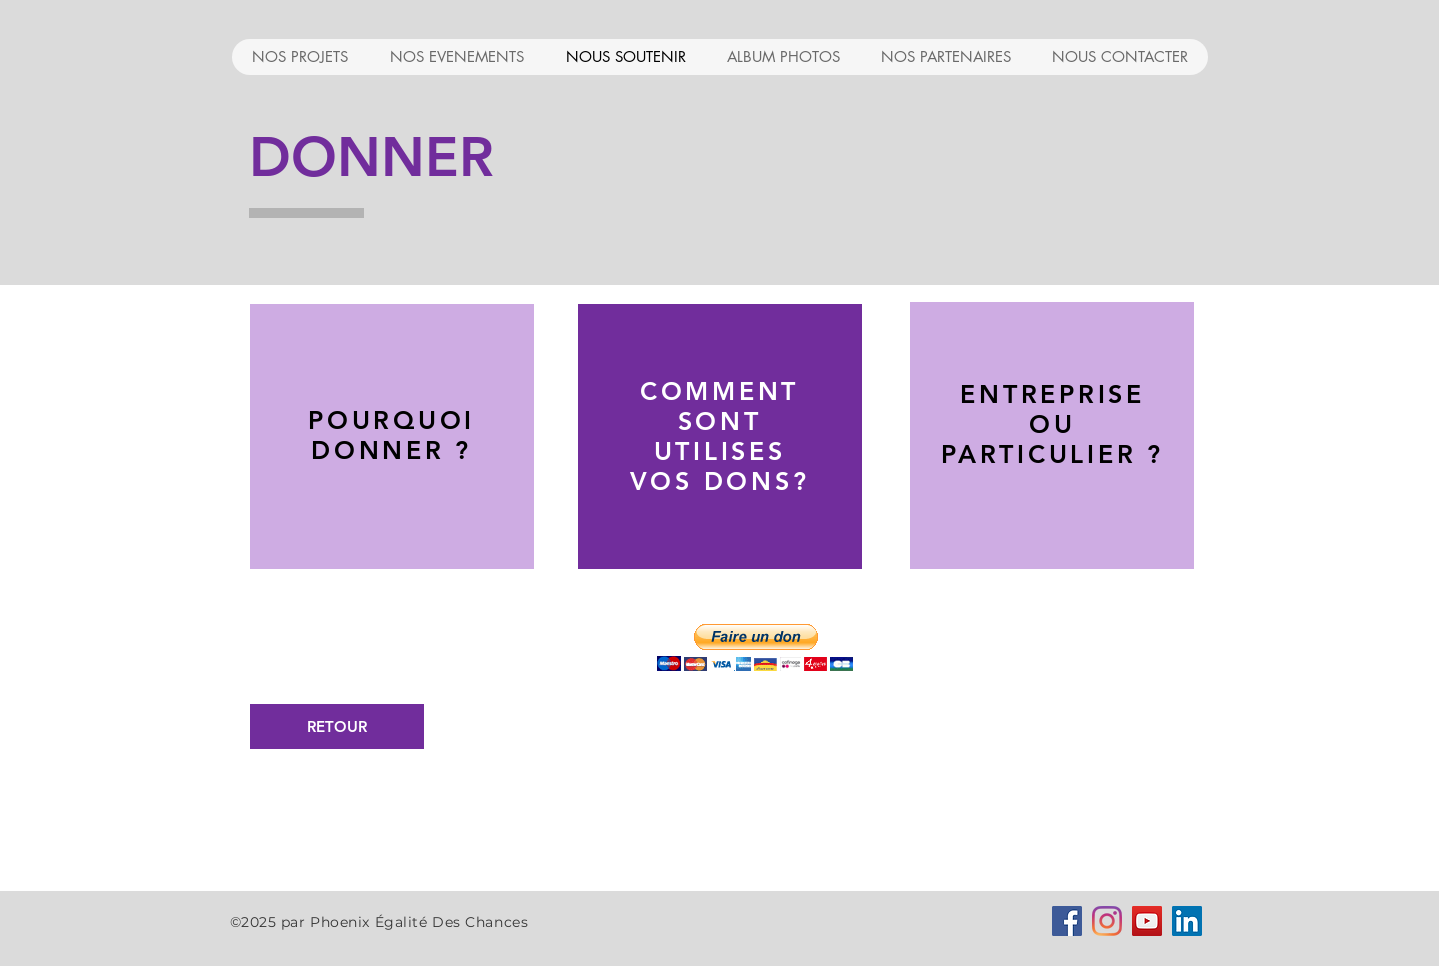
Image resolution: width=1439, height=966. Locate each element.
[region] (392, 439)
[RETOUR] (337, 726)
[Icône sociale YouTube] (1147, 921)
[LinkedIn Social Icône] (1187, 921)
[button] (755, 647)
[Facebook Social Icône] (1067, 921)
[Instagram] (1107, 921)
